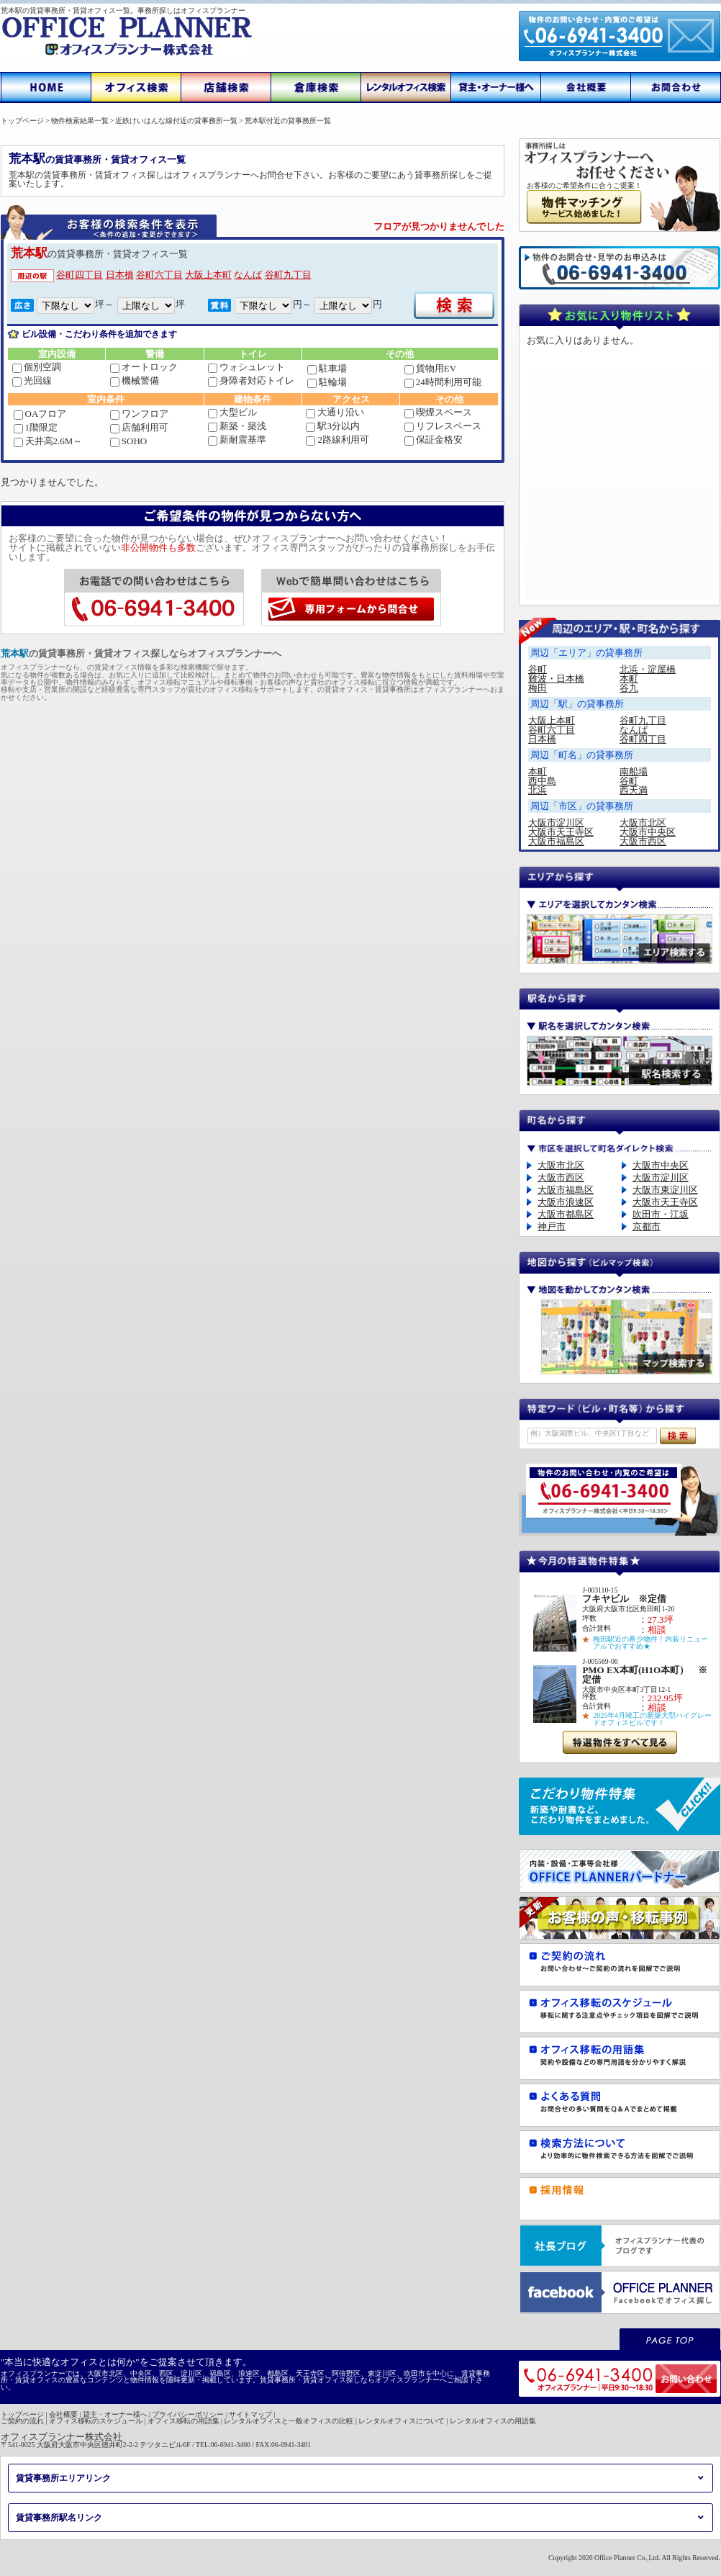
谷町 (537, 669)
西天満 (634, 790)
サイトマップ (250, 2414)
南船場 (634, 771)
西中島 (542, 780)
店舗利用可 (139, 427)
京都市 (646, 1226)
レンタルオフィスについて (401, 2421)
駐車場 (327, 368)
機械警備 (134, 380)
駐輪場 (327, 382)
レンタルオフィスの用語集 (493, 2421)
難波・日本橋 (556, 678)
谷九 (629, 688)
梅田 (537, 688)
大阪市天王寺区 (561, 832)
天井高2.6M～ (48, 441)
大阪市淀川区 (556, 822)
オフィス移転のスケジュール (95, 2421)
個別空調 (36, 366)
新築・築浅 (237, 425)
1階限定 (36, 427)
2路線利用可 (337, 439)
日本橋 (120, 274)
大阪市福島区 (556, 841)
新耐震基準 (237, 439)
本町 (629, 678)
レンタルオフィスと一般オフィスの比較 (288, 2421)
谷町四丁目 (79, 274)
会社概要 (63, 2414)
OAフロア (40, 413)
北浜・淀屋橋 (648, 669)
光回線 (32, 380)
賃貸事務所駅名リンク (59, 2518)
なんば (248, 274)
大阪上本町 (208, 274)
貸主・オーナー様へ (115, 2414)
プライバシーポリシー (188, 2414)
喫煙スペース (438, 412)
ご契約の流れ (22, 2421)
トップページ (22, 2414)
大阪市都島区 (566, 1214)
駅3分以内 (333, 425)
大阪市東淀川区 (665, 1189)
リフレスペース (442, 425)
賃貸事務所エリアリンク (63, 2478)
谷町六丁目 (159, 274)
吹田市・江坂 (660, 1214)
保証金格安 (433, 439)
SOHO (128, 441)
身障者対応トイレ (251, 380)
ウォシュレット (246, 366)
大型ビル (232, 412)
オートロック (144, 366)
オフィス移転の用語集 (183, 2421)
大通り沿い (335, 412)
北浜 (537, 790)
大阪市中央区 (648, 832)
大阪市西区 (643, 841)
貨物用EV (430, 368)
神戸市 (552, 1226)
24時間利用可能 (442, 382)
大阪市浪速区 (566, 1202)
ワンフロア (139, 413)
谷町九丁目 (288, 274)
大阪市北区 (643, 822)
